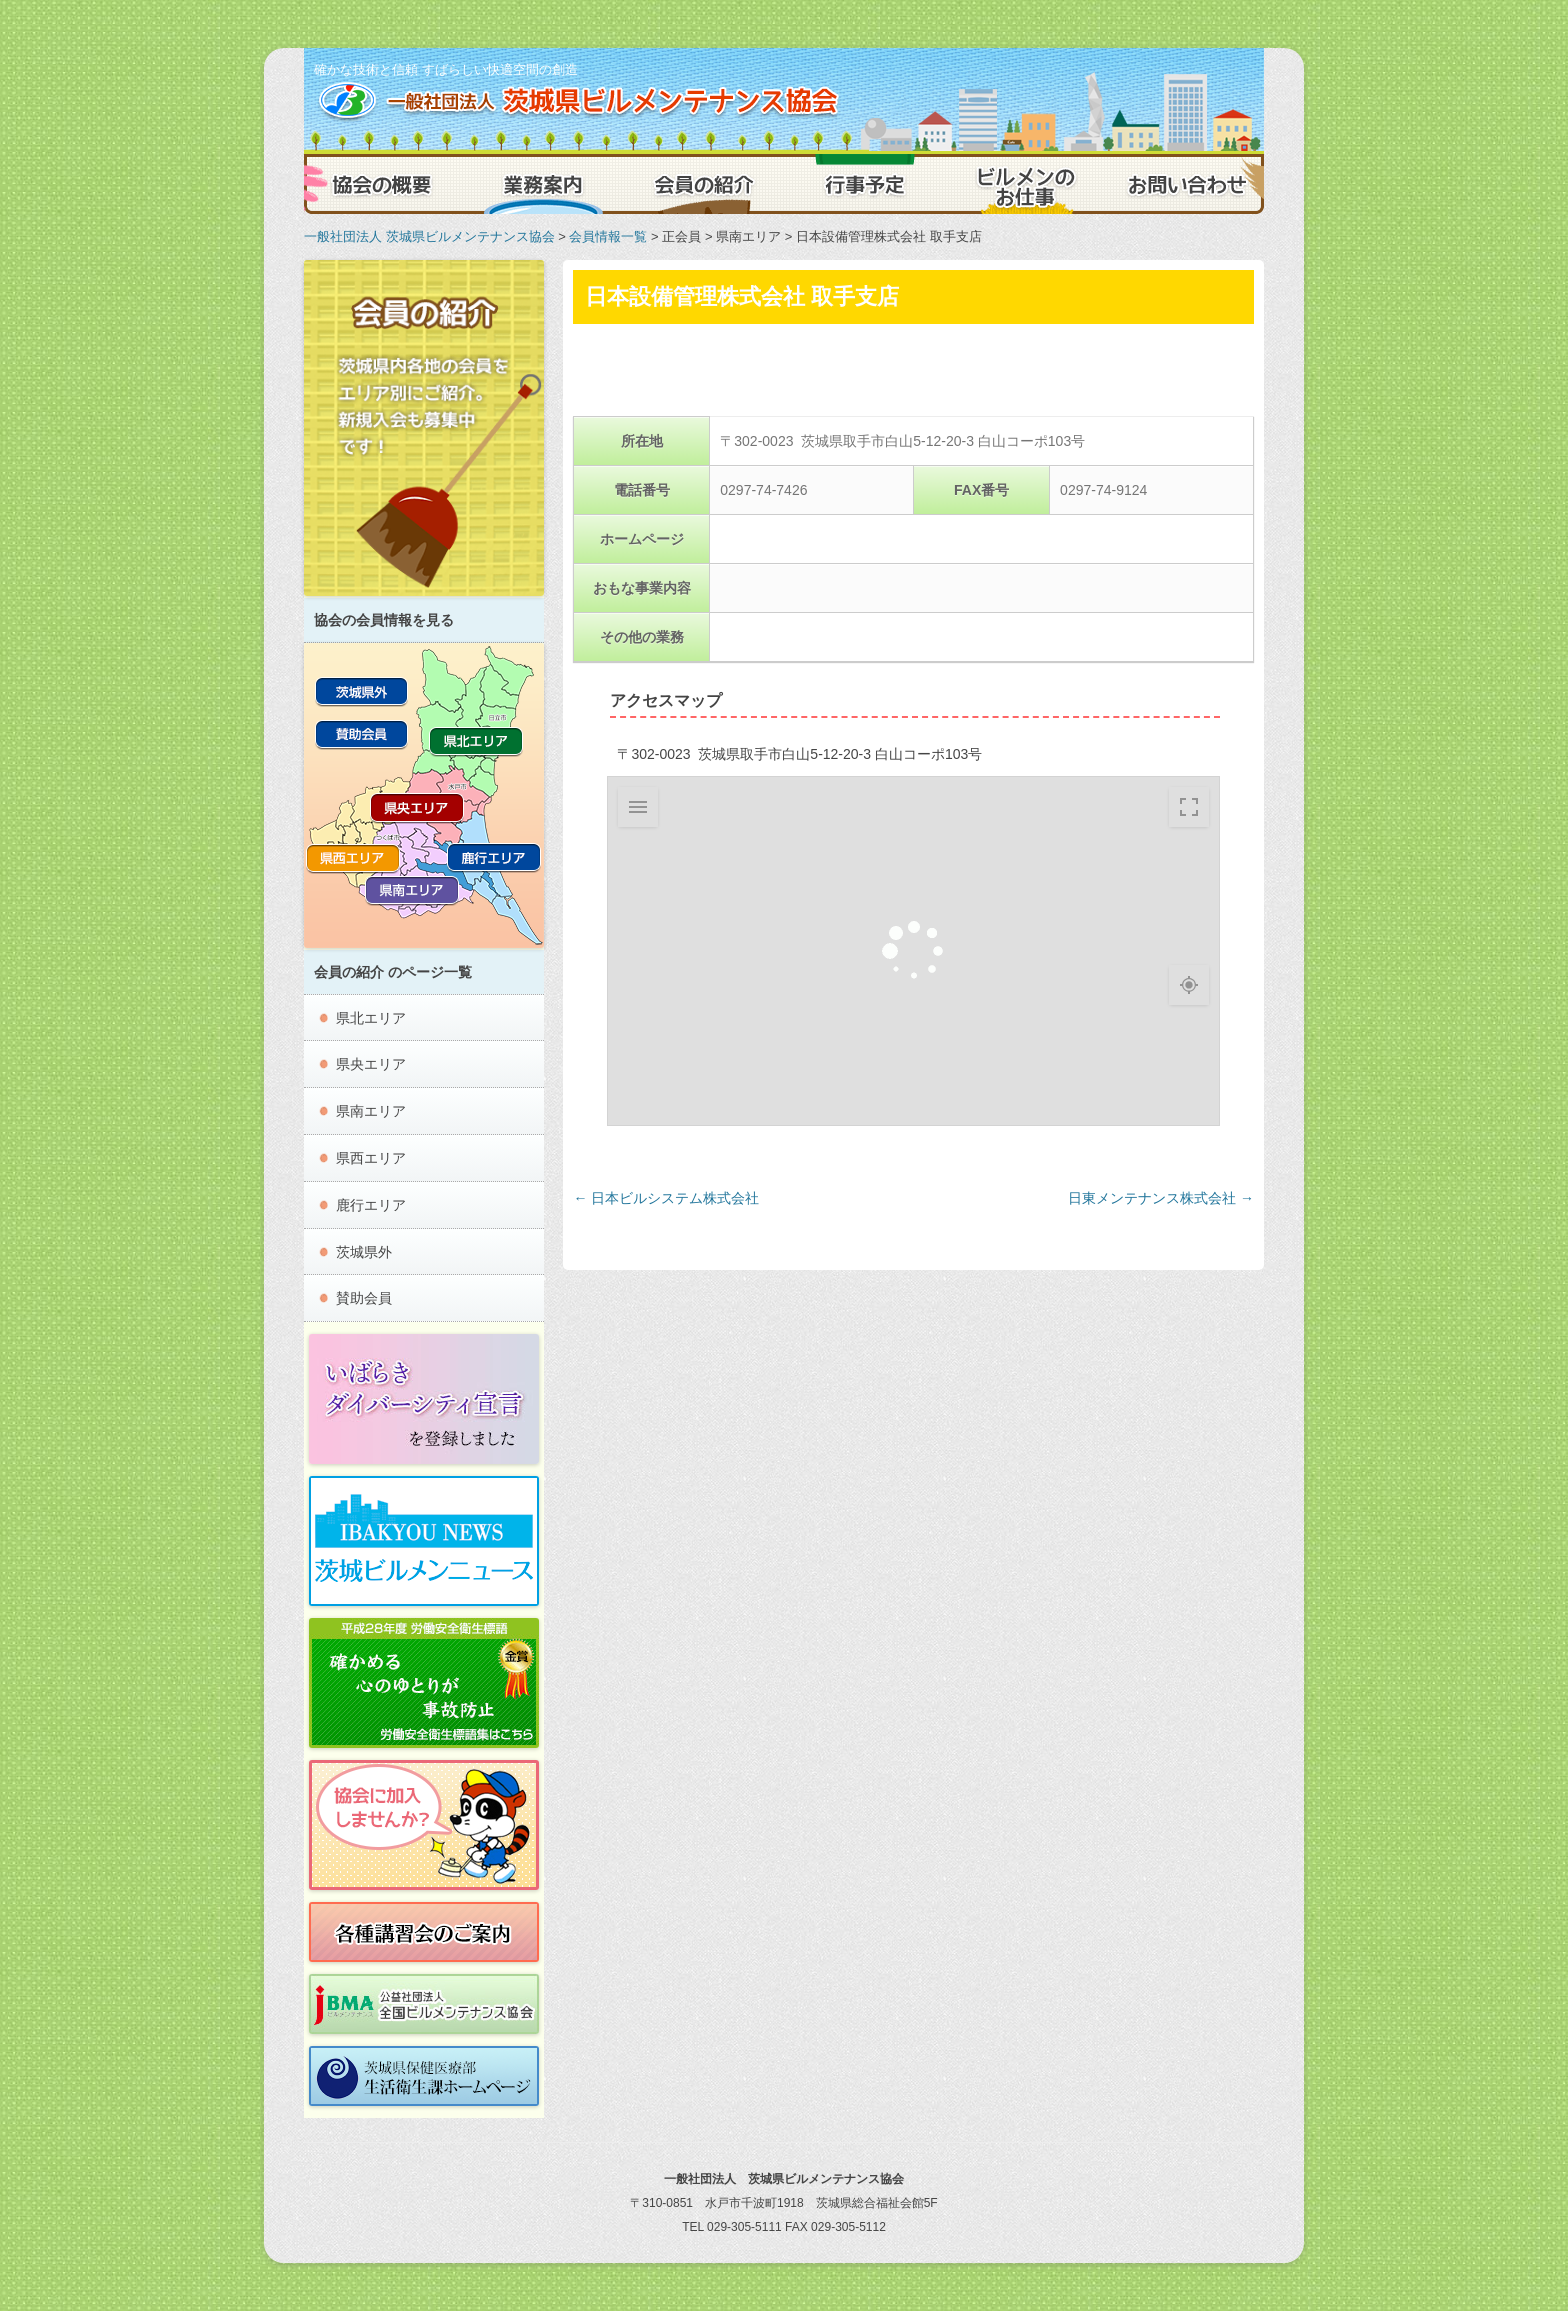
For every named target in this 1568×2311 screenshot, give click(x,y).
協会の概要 (384, 184)
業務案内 (544, 184)
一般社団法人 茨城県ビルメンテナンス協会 (429, 236)
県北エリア (371, 1018)
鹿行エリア (371, 1205)
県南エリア (371, 1111)
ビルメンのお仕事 (1024, 184)
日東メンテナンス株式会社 (1161, 1198)
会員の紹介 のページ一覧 (393, 972)
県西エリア (371, 1158)
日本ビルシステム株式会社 (666, 1198)
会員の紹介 (704, 184)
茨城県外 (364, 1252)
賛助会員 (364, 1298)
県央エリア (371, 1064)
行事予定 (864, 184)
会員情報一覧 (608, 236)
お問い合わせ (1184, 184)
